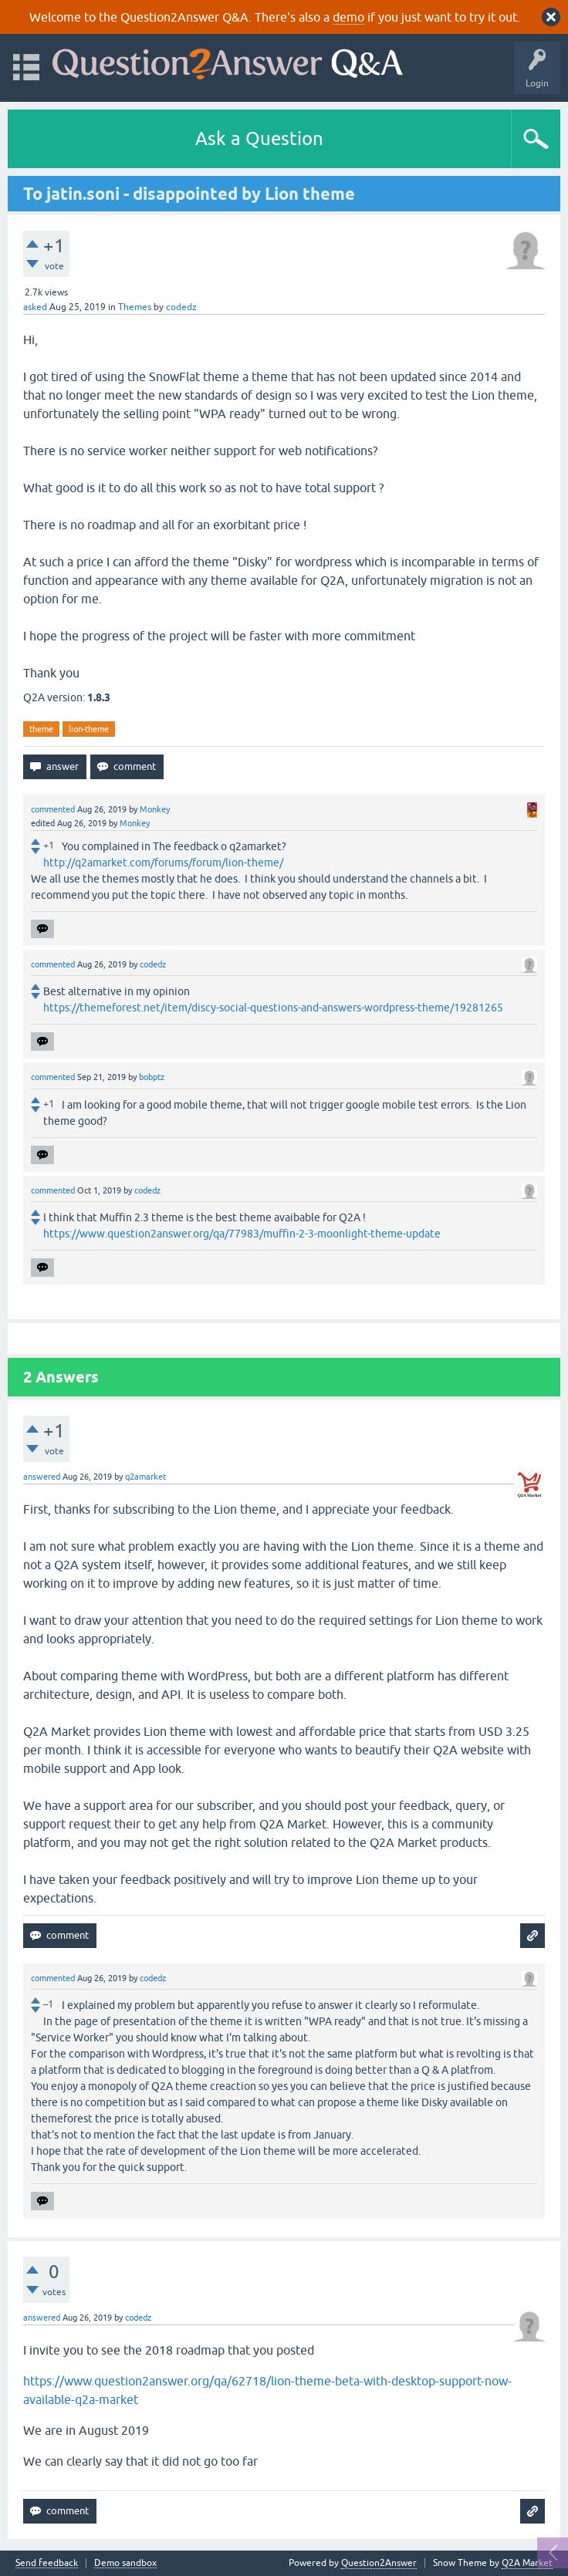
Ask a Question (259, 138)
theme (41, 729)
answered (41, 1476)
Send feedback (46, 2563)
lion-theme (89, 729)
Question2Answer (379, 2562)
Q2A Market (527, 2562)
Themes (134, 307)
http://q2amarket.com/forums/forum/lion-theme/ (163, 862)
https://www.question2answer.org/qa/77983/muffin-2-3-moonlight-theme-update (242, 1233)
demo (348, 17)
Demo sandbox (125, 2563)
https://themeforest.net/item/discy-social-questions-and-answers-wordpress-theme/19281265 (273, 1007)
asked (35, 307)
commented (53, 809)
